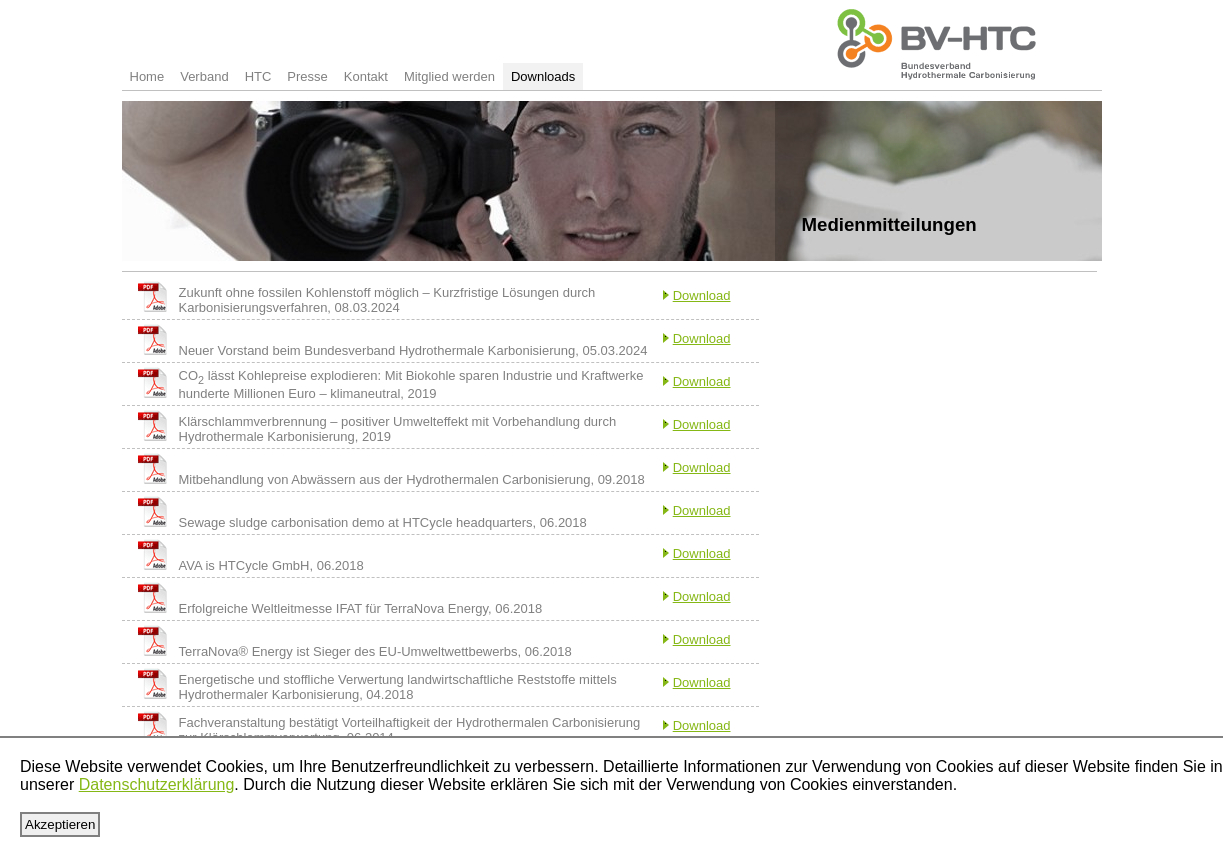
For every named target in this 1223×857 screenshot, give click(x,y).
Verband (204, 76)
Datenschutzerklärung (157, 784)
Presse (307, 76)
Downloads (543, 76)
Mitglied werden (449, 76)
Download (702, 295)
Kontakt (366, 76)
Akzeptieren (60, 824)
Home (147, 76)
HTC (258, 76)
